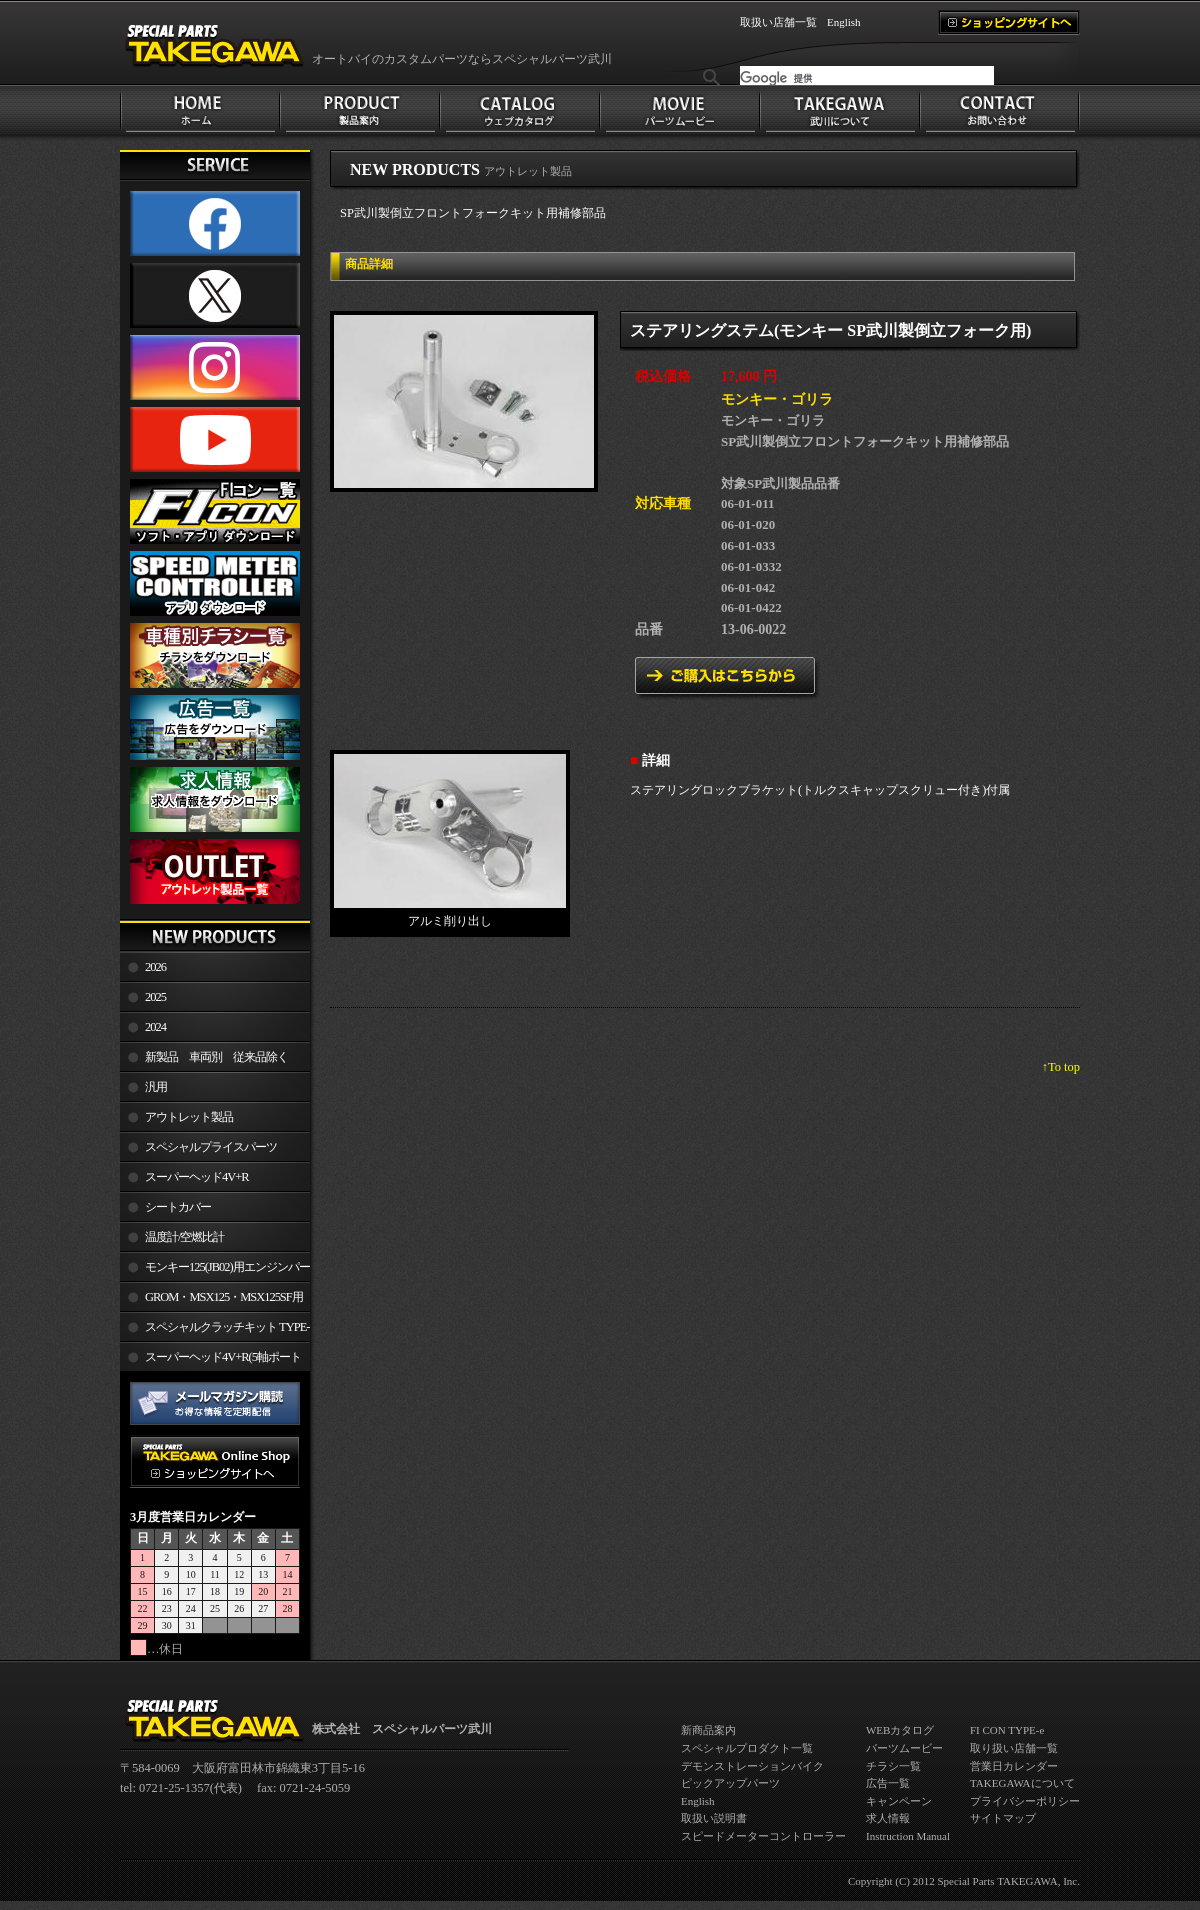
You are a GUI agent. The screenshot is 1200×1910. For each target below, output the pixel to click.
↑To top (1061, 1067)
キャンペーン (899, 1801)
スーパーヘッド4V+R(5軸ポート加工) (210, 1361)
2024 (155, 1027)
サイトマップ (1003, 1818)
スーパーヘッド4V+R (197, 1177)
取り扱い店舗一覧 (1014, 1748)
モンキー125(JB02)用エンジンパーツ (215, 1271)
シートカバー (178, 1207)
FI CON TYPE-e (1007, 1730)
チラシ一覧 (893, 1766)
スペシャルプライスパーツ (211, 1147)
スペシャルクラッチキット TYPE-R (214, 1331)
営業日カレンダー (1014, 1766)
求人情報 (888, 1818)
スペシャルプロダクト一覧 (747, 1748)
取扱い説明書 (714, 1818)
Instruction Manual (908, 1836)
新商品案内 (708, 1730)
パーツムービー (904, 1748)
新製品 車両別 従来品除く (216, 1057)
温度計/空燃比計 (184, 1237)
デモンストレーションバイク (752, 1766)
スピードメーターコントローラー (763, 1836)
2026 (155, 967)
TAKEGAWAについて (1022, 1783)
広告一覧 (888, 1783)
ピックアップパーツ (730, 1783)
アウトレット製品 (189, 1117)
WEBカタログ (900, 1730)
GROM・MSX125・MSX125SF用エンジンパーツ (211, 1301)
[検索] (867, 78)
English (844, 22)
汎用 (156, 1087)
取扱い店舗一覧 (778, 22)
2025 (155, 997)
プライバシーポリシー (1025, 1801)
